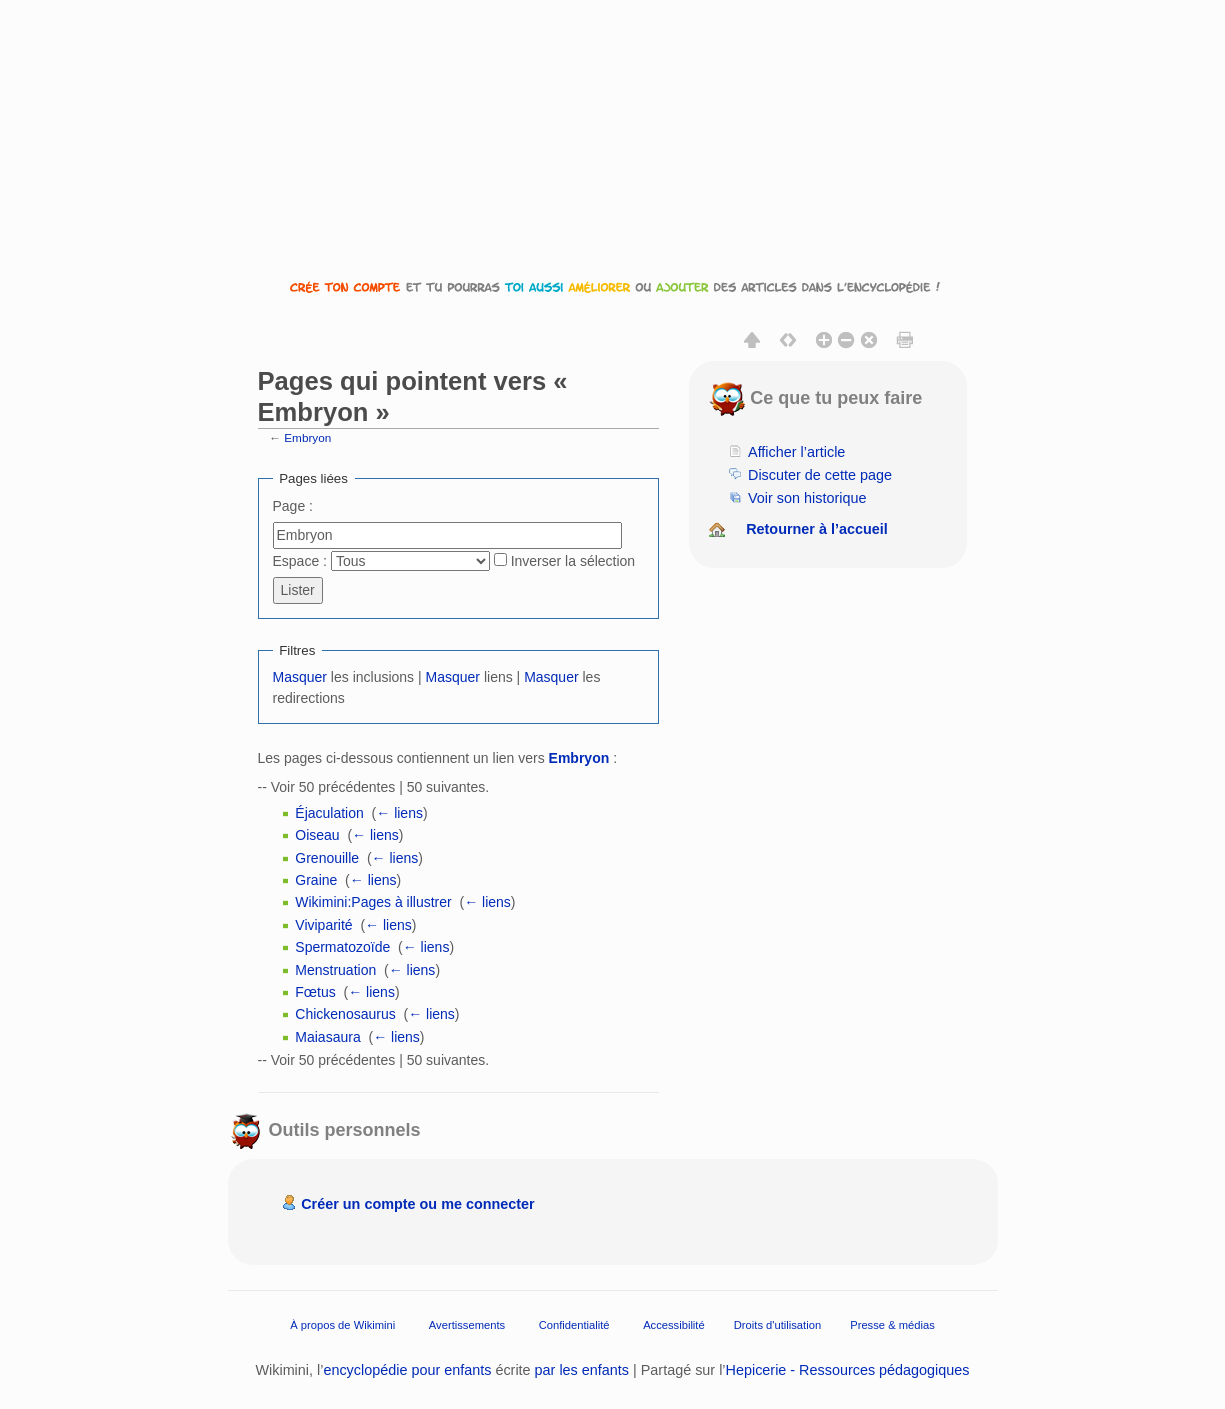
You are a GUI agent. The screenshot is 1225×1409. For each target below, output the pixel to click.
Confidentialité (574, 1324)
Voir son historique (807, 498)
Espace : (300, 561)
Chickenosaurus (345, 1014)
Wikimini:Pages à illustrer (373, 902)
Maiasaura (327, 1037)
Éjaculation (329, 813)
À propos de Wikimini (342, 1324)
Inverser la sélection (573, 561)
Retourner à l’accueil (817, 529)
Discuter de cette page (820, 475)
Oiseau (317, 835)
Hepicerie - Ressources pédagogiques (848, 1370)
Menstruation (335, 970)
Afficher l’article (796, 452)
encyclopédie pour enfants (407, 1370)
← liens (399, 813)
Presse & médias (892, 1324)
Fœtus (315, 992)
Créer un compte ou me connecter (418, 1204)
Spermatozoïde (342, 947)
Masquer (300, 677)
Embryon (307, 437)
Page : (293, 506)
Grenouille (327, 858)
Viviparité (323, 925)
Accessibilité (674, 1324)
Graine (316, 880)
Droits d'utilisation (777, 1324)
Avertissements (467, 1324)
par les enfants (582, 1370)
